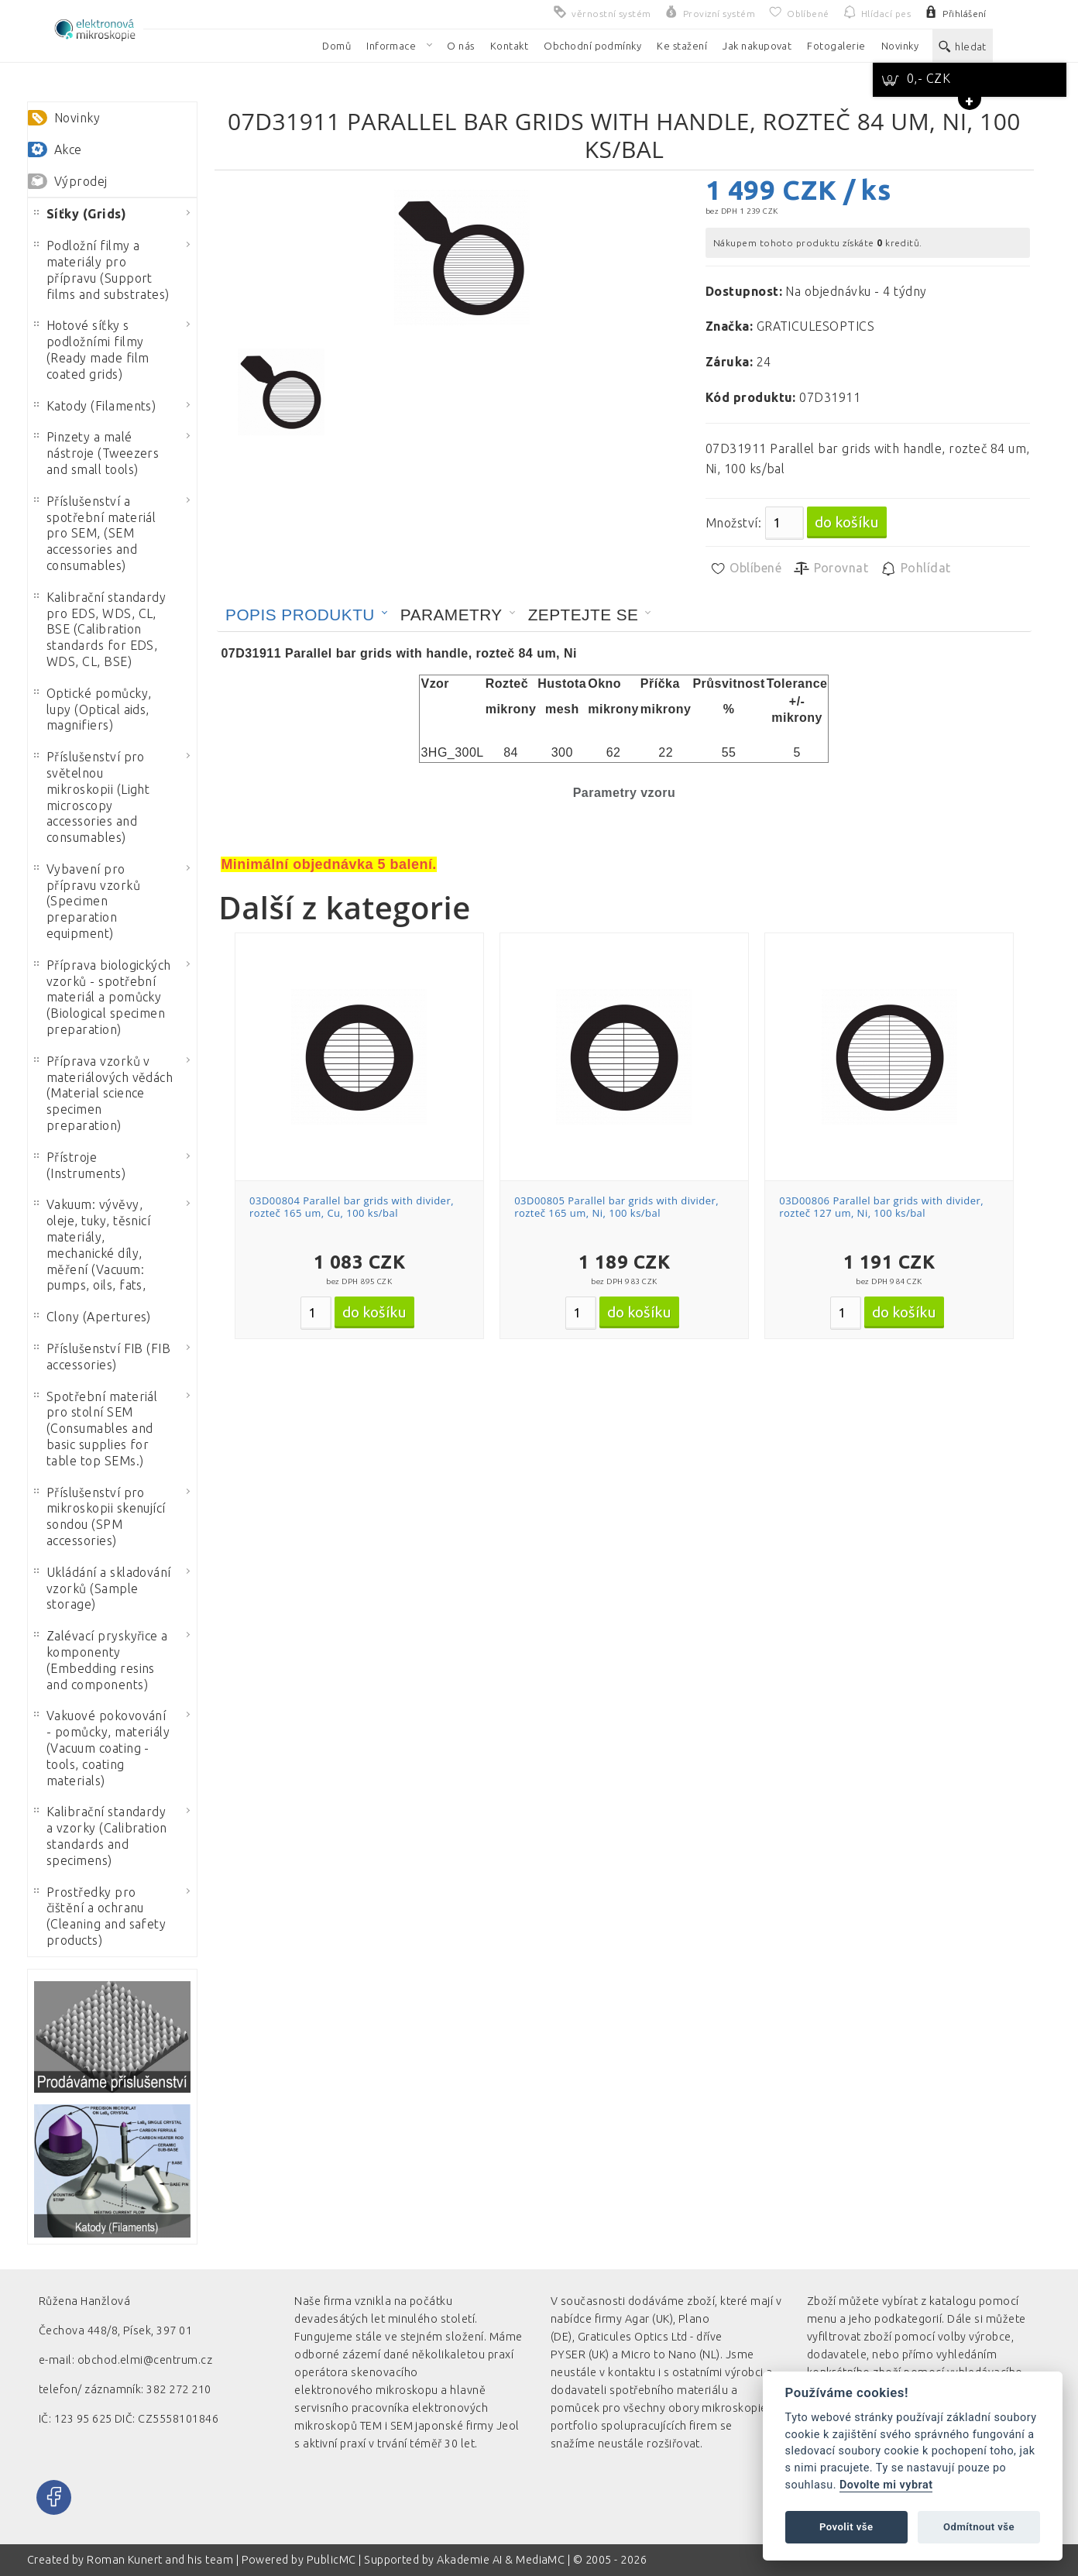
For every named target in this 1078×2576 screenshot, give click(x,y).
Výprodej (81, 181)
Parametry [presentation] (451, 614)
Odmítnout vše (978, 2527)
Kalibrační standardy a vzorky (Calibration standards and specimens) (100, 1836)
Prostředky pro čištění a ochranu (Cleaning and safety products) (100, 1916)
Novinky (77, 118)
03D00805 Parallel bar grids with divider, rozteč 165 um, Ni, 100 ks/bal (616, 1207)
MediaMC (540, 2560)
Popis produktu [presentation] (300, 614)
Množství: (733, 523)
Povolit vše (846, 2527)
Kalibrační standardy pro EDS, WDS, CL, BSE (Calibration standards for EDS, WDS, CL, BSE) (100, 629)
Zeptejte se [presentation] (583, 614)
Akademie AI (469, 2560)
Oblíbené (745, 568)
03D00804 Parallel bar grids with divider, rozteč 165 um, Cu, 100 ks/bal (351, 1207)
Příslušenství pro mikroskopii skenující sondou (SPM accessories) (100, 1516)
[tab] (306, 615)
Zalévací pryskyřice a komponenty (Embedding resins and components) (101, 1660)
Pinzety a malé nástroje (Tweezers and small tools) (97, 453)
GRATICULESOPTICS (816, 326)
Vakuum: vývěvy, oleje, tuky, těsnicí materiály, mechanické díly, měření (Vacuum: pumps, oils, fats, (92, 1244)
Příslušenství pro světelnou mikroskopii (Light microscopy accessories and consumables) (92, 797)
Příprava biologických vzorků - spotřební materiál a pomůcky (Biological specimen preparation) (102, 997)
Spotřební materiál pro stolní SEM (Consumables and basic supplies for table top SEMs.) (96, 1428)
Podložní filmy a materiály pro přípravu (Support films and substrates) (102, 270)
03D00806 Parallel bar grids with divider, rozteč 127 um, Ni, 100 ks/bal (881, 1207)
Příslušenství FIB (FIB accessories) (102, 1356)
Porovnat (830, 568)
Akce (68, 149)
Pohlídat (915, 568)
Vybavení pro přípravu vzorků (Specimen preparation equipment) (87, 901)
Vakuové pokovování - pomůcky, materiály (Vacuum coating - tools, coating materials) (102, 1748)
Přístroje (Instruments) (79, 1165)
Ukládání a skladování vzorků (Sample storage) (102, 1588)
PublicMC (331, 2560)
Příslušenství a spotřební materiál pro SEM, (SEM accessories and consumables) (95, 533)
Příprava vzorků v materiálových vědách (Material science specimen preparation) (103, 1093)
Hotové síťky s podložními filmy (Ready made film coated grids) (91, 349)
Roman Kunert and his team (161, 2560)
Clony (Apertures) (92, 1317)
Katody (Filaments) (95, 406)
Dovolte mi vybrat (885, 2485)
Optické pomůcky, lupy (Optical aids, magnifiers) (93, 709)
